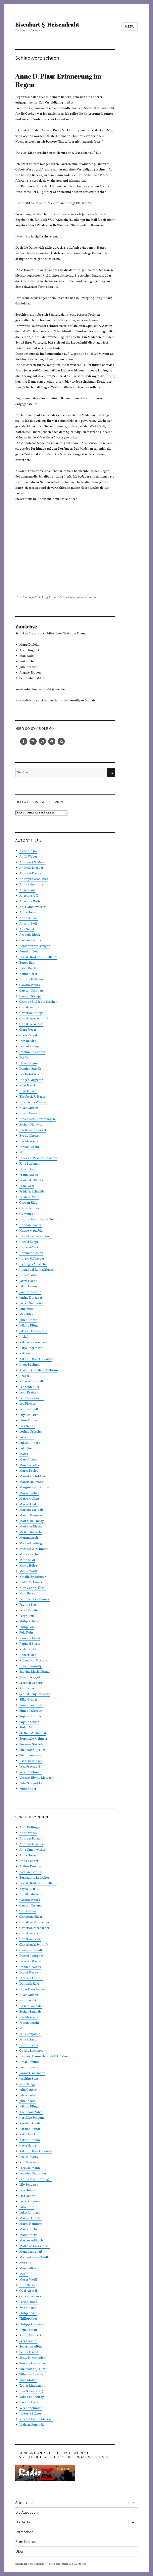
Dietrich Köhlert (31, 1978)
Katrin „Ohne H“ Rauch (35, 1359)
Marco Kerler (28, 1471)
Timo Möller (28, 2380)
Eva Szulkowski (30, 1136)
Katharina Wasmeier (34, 1342)
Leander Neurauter (32, 2173)
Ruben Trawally (30, 1666)
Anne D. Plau (28, 918)
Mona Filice (27, 2268)
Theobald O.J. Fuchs (33, 1750)
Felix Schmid (28, 1169)
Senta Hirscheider (32, 2358)
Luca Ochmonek (30, 2201)
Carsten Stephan (31, 991)
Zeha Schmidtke (30, 1783)
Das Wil (24, 1058)
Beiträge (28, 597)
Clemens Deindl (30, 1950)
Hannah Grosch (30, 1225)
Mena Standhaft (30, 2252)
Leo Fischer (27, 1404)
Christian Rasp (29, 1933)
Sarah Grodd (28, 1688)
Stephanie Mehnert (33, 1739)
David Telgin (28, 1063)
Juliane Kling (28, 1325)
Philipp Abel (28, 2319)
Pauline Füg (27, 1605)
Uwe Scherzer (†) (31, 2391)
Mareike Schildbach (33, 1476)
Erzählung (41, 597)
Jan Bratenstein (30, 1292)
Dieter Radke (28, 1972)
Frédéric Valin (29, 1197)
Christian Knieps (31, 1013)
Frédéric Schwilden (33, 1192)
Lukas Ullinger (29, 1443)
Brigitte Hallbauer (32, 979)
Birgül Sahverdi (30, 1894)
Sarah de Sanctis (31, 1683)
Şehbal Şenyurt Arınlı (34, 1694)
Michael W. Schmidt (33, 1549)
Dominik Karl (29, 1984)
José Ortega (27, 2084)
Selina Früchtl (29, 2352)
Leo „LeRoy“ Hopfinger (35, 2179)
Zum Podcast (26, 2542)
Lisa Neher (27, 1426)
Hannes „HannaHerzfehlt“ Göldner (44, 2056)
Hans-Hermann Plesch (35, 1236)
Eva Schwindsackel (32, 1130)
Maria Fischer (29, 1493)
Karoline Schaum (31, 2118)
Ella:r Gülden (28, 1108)
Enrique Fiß (27, 2000)
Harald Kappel (29, 1242)
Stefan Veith (28, 1727)
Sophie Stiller (29, 1722)
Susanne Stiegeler (32, 1744)
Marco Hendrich (31, 2224)
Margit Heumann (31, 1482)
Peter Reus (26, 1616)
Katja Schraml (29, 1353)
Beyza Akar (27, 1889)
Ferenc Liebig (28, 2045)
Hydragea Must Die (33, 1264)
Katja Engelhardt (31, 1348)
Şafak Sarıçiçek (30, 1677)
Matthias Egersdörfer (34, 2246)
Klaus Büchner (29, 1365)
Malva (23, 1454)
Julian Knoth (28, 1320)
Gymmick (26, 1214)
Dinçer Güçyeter (31, 1080)
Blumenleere (28, 974)
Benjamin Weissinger (34, 946)
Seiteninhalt (25, 2503)
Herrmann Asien (31, 1253)
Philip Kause (28, 2313)
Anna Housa (28, 912)
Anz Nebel (26, 929)
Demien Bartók (30, 1069)
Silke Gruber (28, 1700)
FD (21, 1152)
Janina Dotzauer (30, 1298)
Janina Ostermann (32, 2073)
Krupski (25, 1376)
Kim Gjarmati (29, 2162)
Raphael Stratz (29, 1644)
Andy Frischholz (31, 884)
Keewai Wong (28, 2157)
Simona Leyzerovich (33, 2363)
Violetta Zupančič (31, 2425)
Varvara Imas (28, 2402)
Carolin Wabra (29, 985)
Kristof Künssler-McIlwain (38, 1370)
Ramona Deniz (29, 1638)
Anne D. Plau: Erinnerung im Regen (58, 80)
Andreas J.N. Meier (32, 862)
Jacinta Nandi (28, 1281)
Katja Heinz (27, 2146)
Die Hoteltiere (29, 1074)
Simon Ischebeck (31, 1711)
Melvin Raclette (30, 1532)
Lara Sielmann (29, 2168)
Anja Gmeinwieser (32, 907)
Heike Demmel (29, 2062)
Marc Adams (28, 1459)
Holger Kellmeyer (31, 1258)
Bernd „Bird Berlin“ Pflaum (38, 957)
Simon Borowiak (31, 1705)
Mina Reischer (29, 1554)
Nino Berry (27, 1593)
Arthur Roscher (30, 1866)
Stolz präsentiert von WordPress (67, 2564)
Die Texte (22, 2522)
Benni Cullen (28, 951)
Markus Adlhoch (31, 2240)
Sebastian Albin (30, 2347)
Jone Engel (26, 1309)
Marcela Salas (29, 1465)
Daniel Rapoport (31, 1046)
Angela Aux (27, 890)
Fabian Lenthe (29, 1147)
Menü (130, 27)
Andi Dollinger (30, 1827)
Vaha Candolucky (31, 2397)
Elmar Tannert (29, 1113)
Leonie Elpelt (28, 1409)
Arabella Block (29, 935)
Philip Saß (26, 1627)
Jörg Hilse (26, 1314)
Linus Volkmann (31, 1420)
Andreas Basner (30, 1838)
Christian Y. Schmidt (33, 1018)
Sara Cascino (28, 2341)
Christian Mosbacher (34, 1922)
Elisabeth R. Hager (32, 1097)
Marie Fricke (28, 2235)
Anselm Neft (28, 924)
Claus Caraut (28, 1035)
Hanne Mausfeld (31, 1231)
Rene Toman (28, 2330)
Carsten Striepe (30, 996)
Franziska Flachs (31, 1180)
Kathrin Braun (29, 2140)
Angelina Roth (29, 901)
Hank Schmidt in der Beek (37, 1219)
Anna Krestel (28, 1861)
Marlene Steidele (31, 1510)
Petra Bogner (28, 2307)
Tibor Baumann (30, 1755)
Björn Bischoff (29, 968)
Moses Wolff (28, 1571)
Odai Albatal (28, 2291)
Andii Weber (28, 857)
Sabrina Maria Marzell (35, 1672)
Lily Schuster (28, 1415)
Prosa (52, 597)
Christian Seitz (30, 1939)
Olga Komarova (30, 2296)
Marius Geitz (28, 1504)
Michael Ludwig (30, 1543)
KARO (23, 1337)
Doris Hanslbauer (31, 1989)
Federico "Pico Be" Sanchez (38, 1158)
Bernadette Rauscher (34, 1878)
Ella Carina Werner (33, 1102)
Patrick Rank (28, 2302)
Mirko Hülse (28, 1566)
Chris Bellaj (27, 1911)
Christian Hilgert (31, 1917)
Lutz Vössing (28, 1448)
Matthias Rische (30, 1526)
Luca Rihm (26, 1437)
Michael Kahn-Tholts (34, 2257)
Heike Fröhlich (30, 1247)
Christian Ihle (29, 1007)
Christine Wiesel (31, 1024)
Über (19, 2551)
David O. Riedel (30, 1961)
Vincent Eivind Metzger (36, 1778)
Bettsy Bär (26, 963)
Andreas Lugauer (31, 868)
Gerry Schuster (30, 1208)
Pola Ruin (26, 1633)
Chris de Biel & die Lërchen (38, 1002)
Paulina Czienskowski (34, 1599)
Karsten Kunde (30, 2123)
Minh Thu (26, 2263)
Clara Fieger (27, 1030)
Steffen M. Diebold (32, 1733)
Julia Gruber (28, 2090)
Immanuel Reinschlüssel (36, 1270)
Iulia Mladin (28, 1275)
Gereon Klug (28, 1203)
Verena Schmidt (30, 1772)
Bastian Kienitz (30, 940)
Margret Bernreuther (34, 1487)
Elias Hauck (27, 1085)
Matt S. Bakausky (31, 1521)
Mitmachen (24, 2532)
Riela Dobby (28, 1649)
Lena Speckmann (31, 1398)
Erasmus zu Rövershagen (37, 1119)
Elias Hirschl (28, 1091)
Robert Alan (28, 1655)
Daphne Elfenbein (32, 1052)
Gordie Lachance (31, 2051)
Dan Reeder (27, 1041)
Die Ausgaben (26, 2512)
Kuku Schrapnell (31, 1381)
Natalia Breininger (32, 1577)
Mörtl (23, 2274)
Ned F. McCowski (31, 1582)
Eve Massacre (28, 1141)
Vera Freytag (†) (30, 1767)
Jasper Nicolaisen (31, 1303)
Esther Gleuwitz (30, 1125)
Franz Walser (28, 1175)
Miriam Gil (27, 1560)
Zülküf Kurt (27, 1789)
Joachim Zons (29, 2079)
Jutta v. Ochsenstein (33, 1331)
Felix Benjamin (30, 1164)
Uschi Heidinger (30, 1761)
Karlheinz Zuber (31, 2112)
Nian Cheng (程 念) (32, 1588)
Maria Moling (29, 1499)
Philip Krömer (29, 1621)
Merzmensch (28, 1538)
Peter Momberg (30, 1610)
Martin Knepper (30, 1515)
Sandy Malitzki (30, 2335)
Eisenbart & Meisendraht (47, 24)
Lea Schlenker (29, 1387)
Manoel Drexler (30, 2218)
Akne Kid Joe (28, 851)
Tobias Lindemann (32, 2386)
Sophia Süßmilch (31, 1716)
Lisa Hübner (28, 2190)
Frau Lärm (26, 1186)
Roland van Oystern (33, 1660)
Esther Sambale (30, 2006)
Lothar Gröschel (31, 1432)
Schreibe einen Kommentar (78, 597)
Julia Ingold (27, 2101)
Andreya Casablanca (33, 879)
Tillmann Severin (31, 2374)
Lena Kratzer (28, 1392)
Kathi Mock (27, 2134)
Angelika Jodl (28, 896)
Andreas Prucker (31, 873)
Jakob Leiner (28, 1286)
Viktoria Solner (30, 2414)
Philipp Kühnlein (31, 2324)
